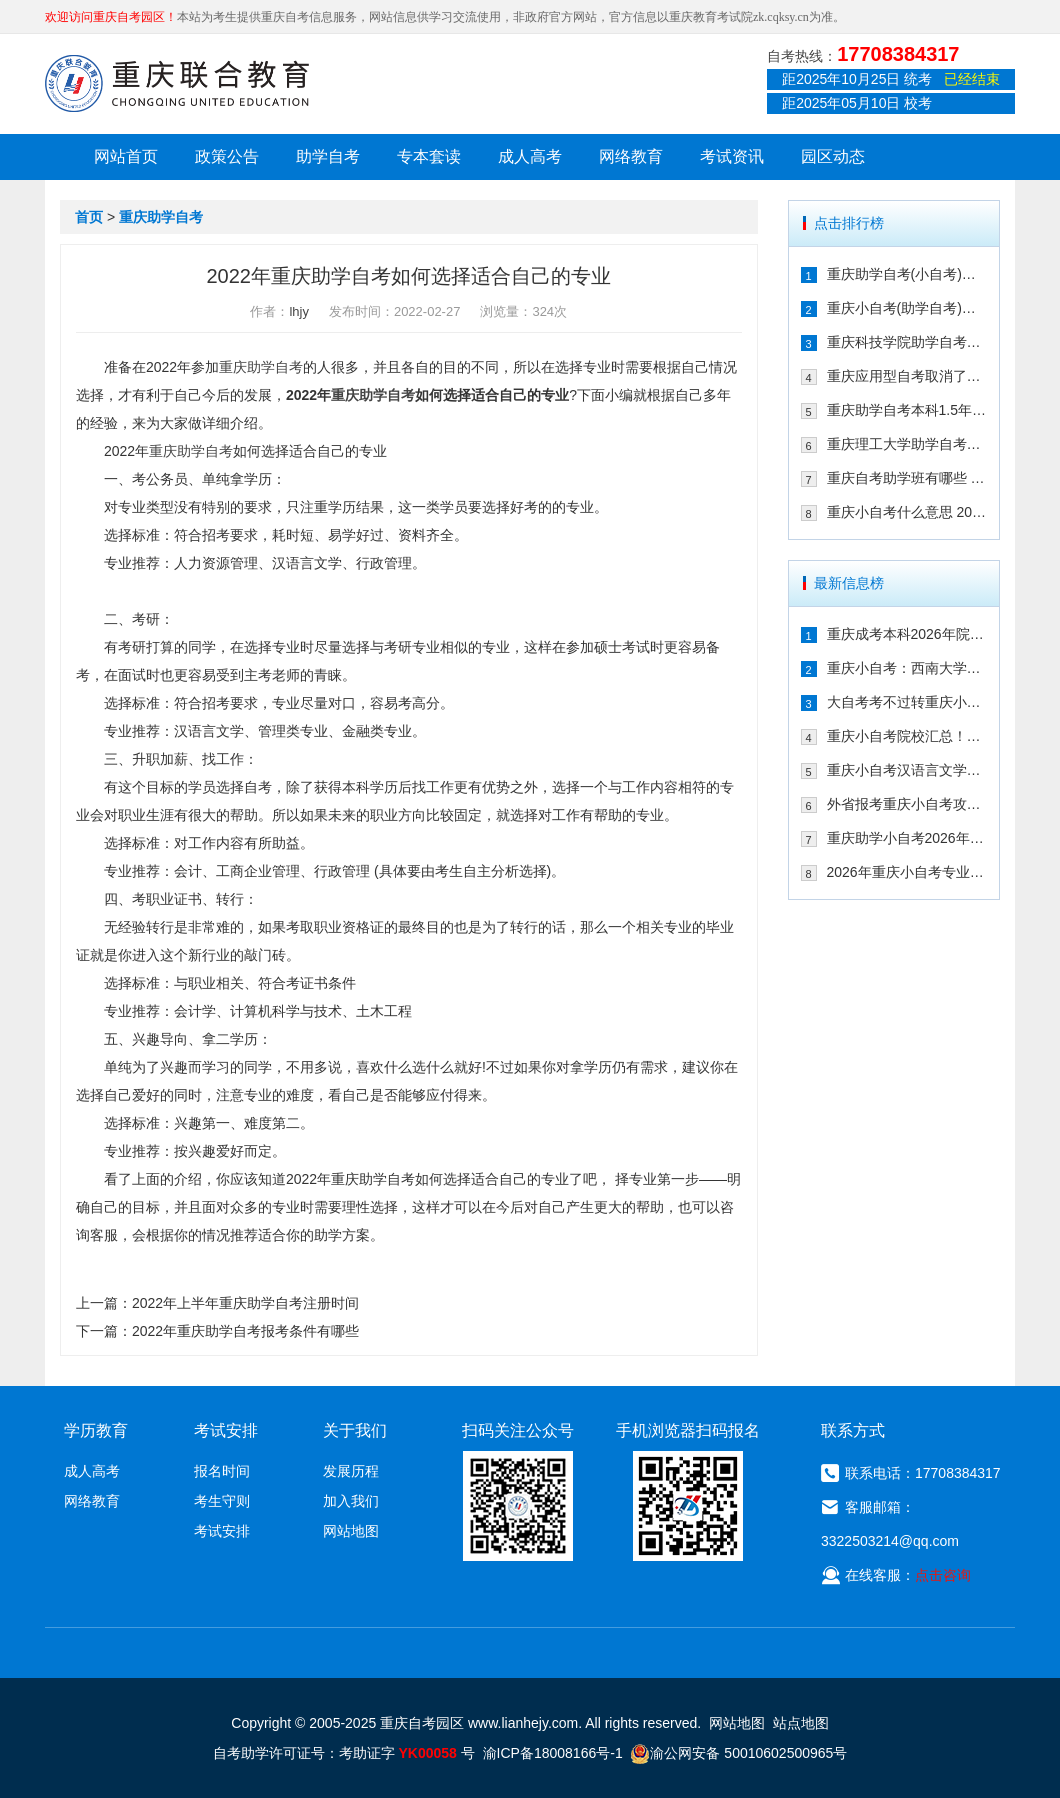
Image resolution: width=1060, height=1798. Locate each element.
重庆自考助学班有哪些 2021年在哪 (907, 478)
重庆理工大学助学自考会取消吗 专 (907, 444)
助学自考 (328, 156)
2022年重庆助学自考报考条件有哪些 (245, 1331)
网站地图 (351, 1531)
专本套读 (429, 156)
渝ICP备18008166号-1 (553, 1753)
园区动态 (833, 156)
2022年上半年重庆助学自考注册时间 (245, 1303)
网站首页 (126, 156)
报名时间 (222, 1471)
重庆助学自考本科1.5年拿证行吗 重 (907, 410)
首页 (89, 217)
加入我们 (351, 1501)
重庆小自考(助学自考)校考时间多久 (907, 308)
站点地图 (801, 1723)
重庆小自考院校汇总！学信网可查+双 (907, 736)
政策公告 (227, 156)
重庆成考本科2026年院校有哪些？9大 (907, 634)
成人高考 (530, 156)
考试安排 (222, 1531)
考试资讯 (732, 156)
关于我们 (355, 1430)
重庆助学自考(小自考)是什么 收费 (907, 274)
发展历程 (351, 1471)
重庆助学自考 (161, 217)
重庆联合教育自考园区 (177, 83)
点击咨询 (943, 1575)
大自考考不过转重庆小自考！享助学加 (907, 702)
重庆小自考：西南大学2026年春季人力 (907, 668)
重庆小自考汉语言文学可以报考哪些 (907, 770)
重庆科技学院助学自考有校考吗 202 (907, 342)
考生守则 (222, 1501)
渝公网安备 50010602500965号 (738, 1753)
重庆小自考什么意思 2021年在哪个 (907, 512)
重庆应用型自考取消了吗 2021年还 (907, 376)
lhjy (299, 311)
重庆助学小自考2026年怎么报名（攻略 (907, 838)
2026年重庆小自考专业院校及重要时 (907, 872)
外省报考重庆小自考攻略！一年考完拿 (907, 804)
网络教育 (631, 156)
